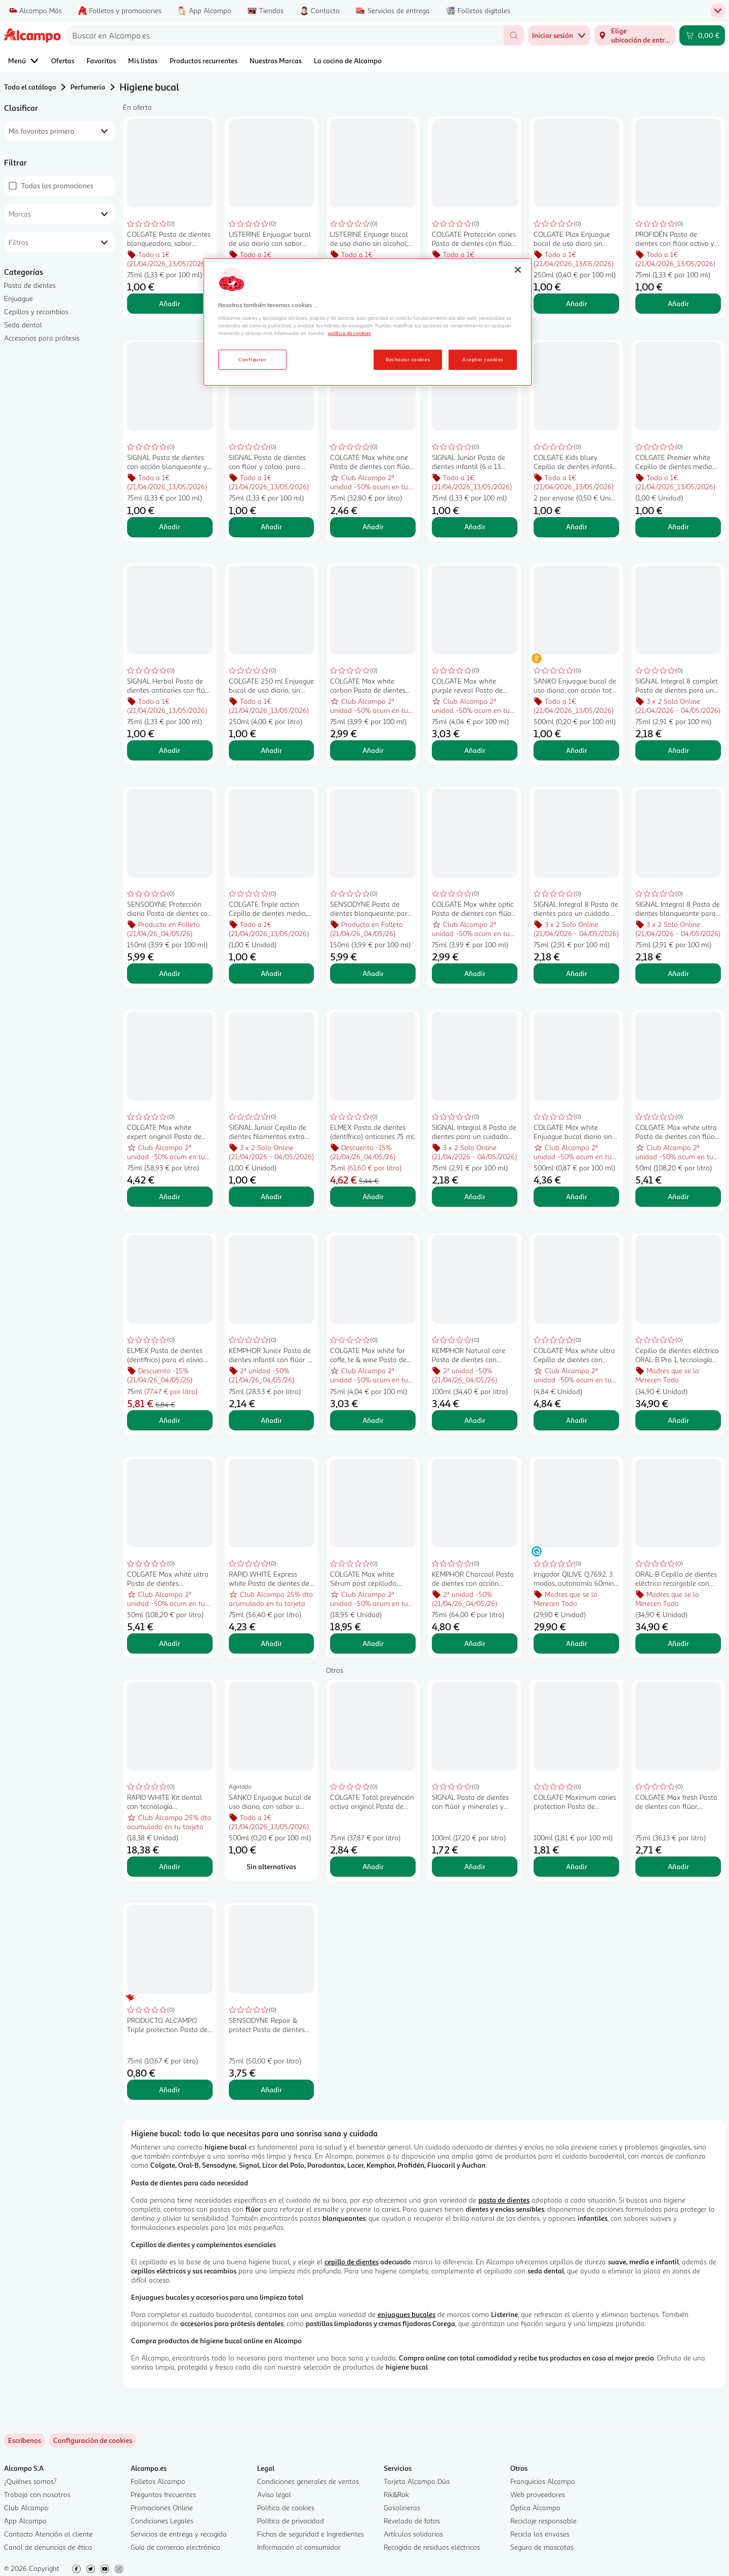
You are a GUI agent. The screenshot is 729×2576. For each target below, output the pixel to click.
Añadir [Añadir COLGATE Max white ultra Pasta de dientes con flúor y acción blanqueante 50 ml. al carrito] (678, 1196)
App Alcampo (25, 2520)
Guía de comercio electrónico (175, 2547)
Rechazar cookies (408, 359)
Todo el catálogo (30, 86)
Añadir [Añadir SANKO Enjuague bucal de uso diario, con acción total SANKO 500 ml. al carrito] (576, 750)
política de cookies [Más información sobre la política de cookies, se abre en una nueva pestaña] (349, 333)
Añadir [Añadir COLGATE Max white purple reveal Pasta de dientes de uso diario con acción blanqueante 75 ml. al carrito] (474, 750)
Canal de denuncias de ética (48, 2547)
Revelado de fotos (412, 2520)
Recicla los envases (540, 2533)
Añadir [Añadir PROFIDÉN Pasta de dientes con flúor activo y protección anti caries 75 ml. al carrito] (678, 303)
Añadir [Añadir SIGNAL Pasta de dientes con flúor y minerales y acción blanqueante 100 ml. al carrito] (474, 1866)
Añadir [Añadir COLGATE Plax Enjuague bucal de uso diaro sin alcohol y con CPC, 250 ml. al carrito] (576, 303)
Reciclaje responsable (543, 2520)
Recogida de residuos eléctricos (432, 2547)
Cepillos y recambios (36, 311)
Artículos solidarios (413, 2533)
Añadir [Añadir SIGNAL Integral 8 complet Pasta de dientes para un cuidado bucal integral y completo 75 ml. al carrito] (678, 750)
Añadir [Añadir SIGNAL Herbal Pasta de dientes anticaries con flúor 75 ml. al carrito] (169, 750)
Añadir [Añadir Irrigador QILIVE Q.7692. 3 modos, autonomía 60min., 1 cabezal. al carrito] (576, 1643)
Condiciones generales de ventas (308, 2481)
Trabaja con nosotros (37, 2494)
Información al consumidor (299, 2547)
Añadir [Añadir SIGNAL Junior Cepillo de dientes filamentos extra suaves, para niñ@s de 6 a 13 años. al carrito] (271, 1196)
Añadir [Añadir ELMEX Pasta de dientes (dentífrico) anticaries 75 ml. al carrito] (373, 1196)
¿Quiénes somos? (30, 2481)
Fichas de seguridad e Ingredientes (310, 2533)
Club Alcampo (26, 2507)
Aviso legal (274, 2494)
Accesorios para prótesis (41, 337)
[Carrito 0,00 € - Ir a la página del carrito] (702, 35)
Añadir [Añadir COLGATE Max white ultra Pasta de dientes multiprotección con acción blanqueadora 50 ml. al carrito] (169, 1643)
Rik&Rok (396, 2494)
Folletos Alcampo (158, 2481)
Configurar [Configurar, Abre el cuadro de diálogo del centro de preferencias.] (252, 359)
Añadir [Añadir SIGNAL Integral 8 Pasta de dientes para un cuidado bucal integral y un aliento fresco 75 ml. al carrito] (474, 1196)
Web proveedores (537, 2494)
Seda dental (23, 324)
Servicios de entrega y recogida (179, 2533)
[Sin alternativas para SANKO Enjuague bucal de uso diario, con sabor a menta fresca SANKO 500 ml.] (271, 1866)
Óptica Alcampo (535, 2507)
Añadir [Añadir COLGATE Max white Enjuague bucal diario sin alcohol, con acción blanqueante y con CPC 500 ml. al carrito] (576, 1196)
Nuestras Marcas (276, 60)
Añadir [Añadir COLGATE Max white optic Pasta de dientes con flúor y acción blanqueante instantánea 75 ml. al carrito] (474, 973)
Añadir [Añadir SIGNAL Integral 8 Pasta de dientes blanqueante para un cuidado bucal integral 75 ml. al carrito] (678, 973)
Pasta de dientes (30, 285)
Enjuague (18, 298)
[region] (367, 322)
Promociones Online (162, 2507)
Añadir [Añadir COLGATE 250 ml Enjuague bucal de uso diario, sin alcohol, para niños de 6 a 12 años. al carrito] (271, 750)
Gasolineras (402, 2507)
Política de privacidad (290, 2520)
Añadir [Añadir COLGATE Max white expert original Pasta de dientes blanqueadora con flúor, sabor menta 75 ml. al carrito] (169, 1196)
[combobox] (285, 35)
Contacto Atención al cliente (48, 2533)
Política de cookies (285, 2507)
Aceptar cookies (482, 359)
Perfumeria (87, 86)
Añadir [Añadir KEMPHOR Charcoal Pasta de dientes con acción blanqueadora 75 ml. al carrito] (474, 1643)
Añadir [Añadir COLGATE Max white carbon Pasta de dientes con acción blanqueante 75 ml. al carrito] (373, 750)
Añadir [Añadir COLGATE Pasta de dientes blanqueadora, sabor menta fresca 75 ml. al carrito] (169, 303)
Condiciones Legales (162, 2520)
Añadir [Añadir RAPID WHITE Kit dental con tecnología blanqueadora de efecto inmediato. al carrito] (169, 1866)
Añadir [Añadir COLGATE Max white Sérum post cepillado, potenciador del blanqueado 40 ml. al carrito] (373, 1643)
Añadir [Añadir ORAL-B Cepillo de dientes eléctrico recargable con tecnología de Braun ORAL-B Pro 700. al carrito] (678, 1643)
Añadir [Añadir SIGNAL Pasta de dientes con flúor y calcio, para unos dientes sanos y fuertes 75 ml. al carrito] (271, 526)
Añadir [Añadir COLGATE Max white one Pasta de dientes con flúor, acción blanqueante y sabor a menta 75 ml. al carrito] (373, 526)
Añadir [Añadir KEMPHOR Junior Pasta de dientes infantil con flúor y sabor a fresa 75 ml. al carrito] (271, 1420)
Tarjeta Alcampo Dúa (417, 2481)
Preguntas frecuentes (163, 2494)
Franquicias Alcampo (542, 2481)
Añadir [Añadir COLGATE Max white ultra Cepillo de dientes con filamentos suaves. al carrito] (576, 1420)
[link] (92, 2440)
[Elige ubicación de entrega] (634, 35)
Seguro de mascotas (542, 2547)
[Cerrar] (518, 270)
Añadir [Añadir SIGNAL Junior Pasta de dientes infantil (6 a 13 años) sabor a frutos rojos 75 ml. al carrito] (474, 526)
